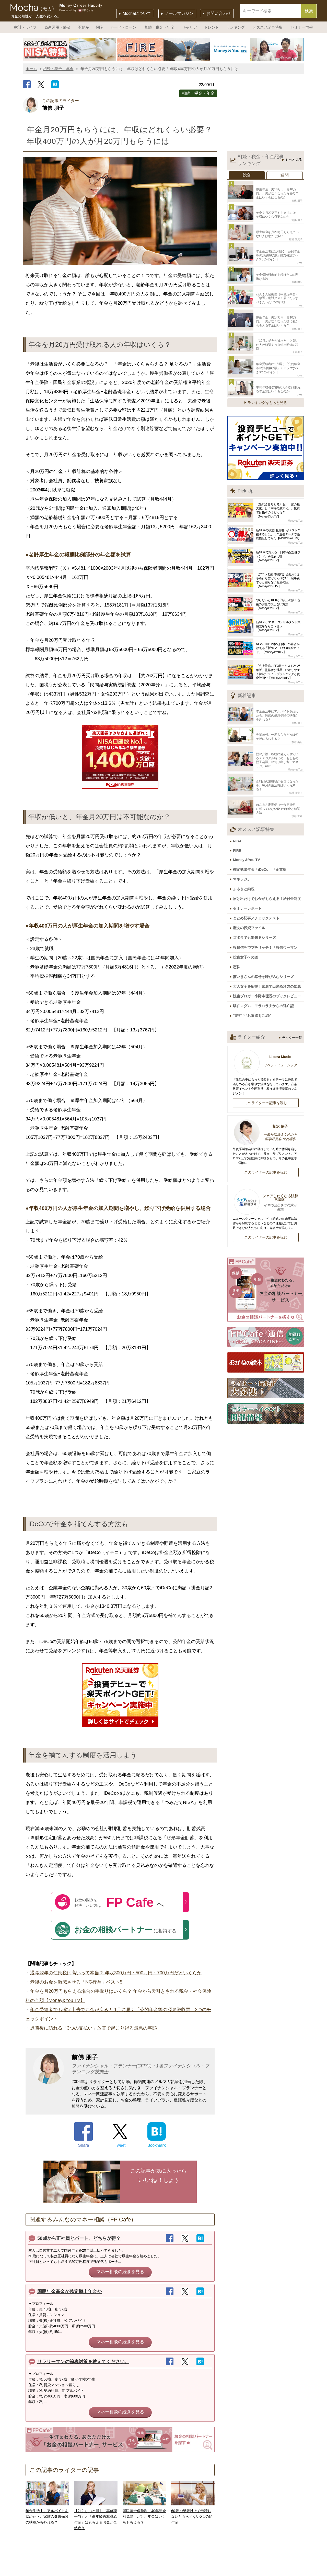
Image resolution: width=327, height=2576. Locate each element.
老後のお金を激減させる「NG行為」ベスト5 (76, 1982)
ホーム (31, 69)
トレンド (211, 27)
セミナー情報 (301, 27)
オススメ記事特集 (267, 27)
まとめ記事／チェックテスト (258, 882)
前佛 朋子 (296, 199)
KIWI (299, 257)
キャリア (189, 27)
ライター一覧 (292, 994)
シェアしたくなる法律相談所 (265, 1159)
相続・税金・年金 (159, 27)
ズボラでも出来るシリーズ (256, 900)
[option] (70, 49)
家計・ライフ (25, 27)
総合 (247, 175)
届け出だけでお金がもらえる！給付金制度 (269, 865)
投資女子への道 (247, 918)
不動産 (83, 27)
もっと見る (293, 159)
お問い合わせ (218, 13)
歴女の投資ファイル (251, 891)
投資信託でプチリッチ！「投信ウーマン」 (269, 909)
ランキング (235, 27)
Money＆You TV (248, 829)
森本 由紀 (296, 275)
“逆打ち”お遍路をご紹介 (254, 972)
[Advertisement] (265, 114)
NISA (239, 812)
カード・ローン (123, 27)
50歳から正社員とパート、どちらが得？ (79, 2238)
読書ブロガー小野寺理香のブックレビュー (269, 954)
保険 (99, 27)
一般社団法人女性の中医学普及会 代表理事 (280, 1093)
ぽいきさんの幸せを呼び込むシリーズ (265, 936)
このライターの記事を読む (265, 1059)
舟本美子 (297, 337)
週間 (285, 175)
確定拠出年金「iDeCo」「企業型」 (263, 838)
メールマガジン (179, 13)
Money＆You (295, 502)
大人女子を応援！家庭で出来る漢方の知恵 (269, 945)
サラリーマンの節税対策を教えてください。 (83, 2361)
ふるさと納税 (245, 856)
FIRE (239, 820)
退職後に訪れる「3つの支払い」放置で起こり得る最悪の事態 (93, 2028)
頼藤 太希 (296, 787)
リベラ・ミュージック (280, 1021)
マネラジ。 (244, 847)
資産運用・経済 (57, 27)
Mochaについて (137, 13)
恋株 (238, 927)
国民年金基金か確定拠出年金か (69, 2291)
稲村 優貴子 (295, 235)
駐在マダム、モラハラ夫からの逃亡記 (265, 963)
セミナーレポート (249, 874)
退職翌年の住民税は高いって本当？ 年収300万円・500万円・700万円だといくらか (116, 1972)
